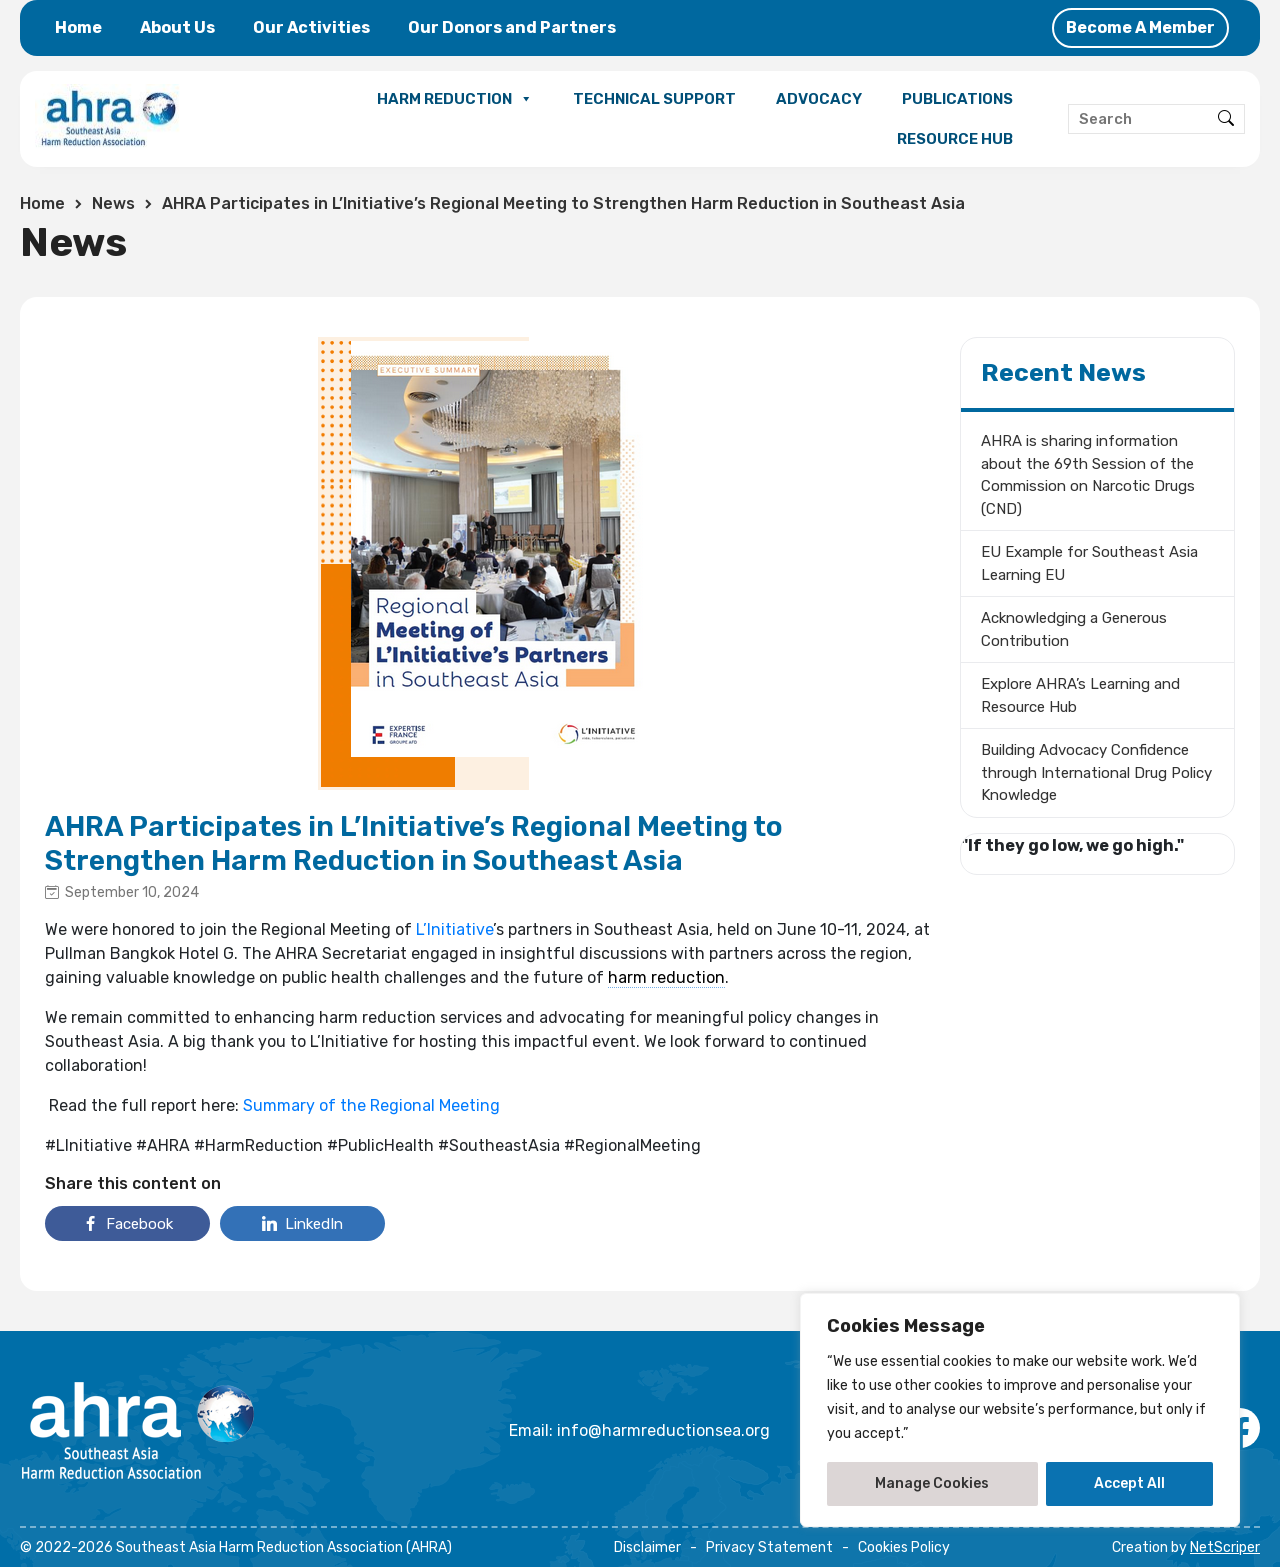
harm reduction (666, 977)
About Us (177, 27)
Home (78, 27)
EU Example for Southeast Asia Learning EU (1089, 563)
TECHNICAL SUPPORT (654, 99)
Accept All (1129, 1483)
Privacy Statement (769, 1547)
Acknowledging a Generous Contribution (1074, 629)
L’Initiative (454, 929)
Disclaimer (647, 1547)
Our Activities (311, 27)
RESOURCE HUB (955, 139)
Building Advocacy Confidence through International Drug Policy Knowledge (1096, 772)
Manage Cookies (932, 1483)
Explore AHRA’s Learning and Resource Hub (1080, 695)
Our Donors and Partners (512, 27)
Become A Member (1140, 27)
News (113, 203)
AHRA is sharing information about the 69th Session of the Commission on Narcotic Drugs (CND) (1088, 475)
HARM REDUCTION (455, 99)
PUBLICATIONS (957, 99)
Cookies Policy (904, 1547)
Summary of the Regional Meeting (371, 1105)
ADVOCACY (819, 99)
